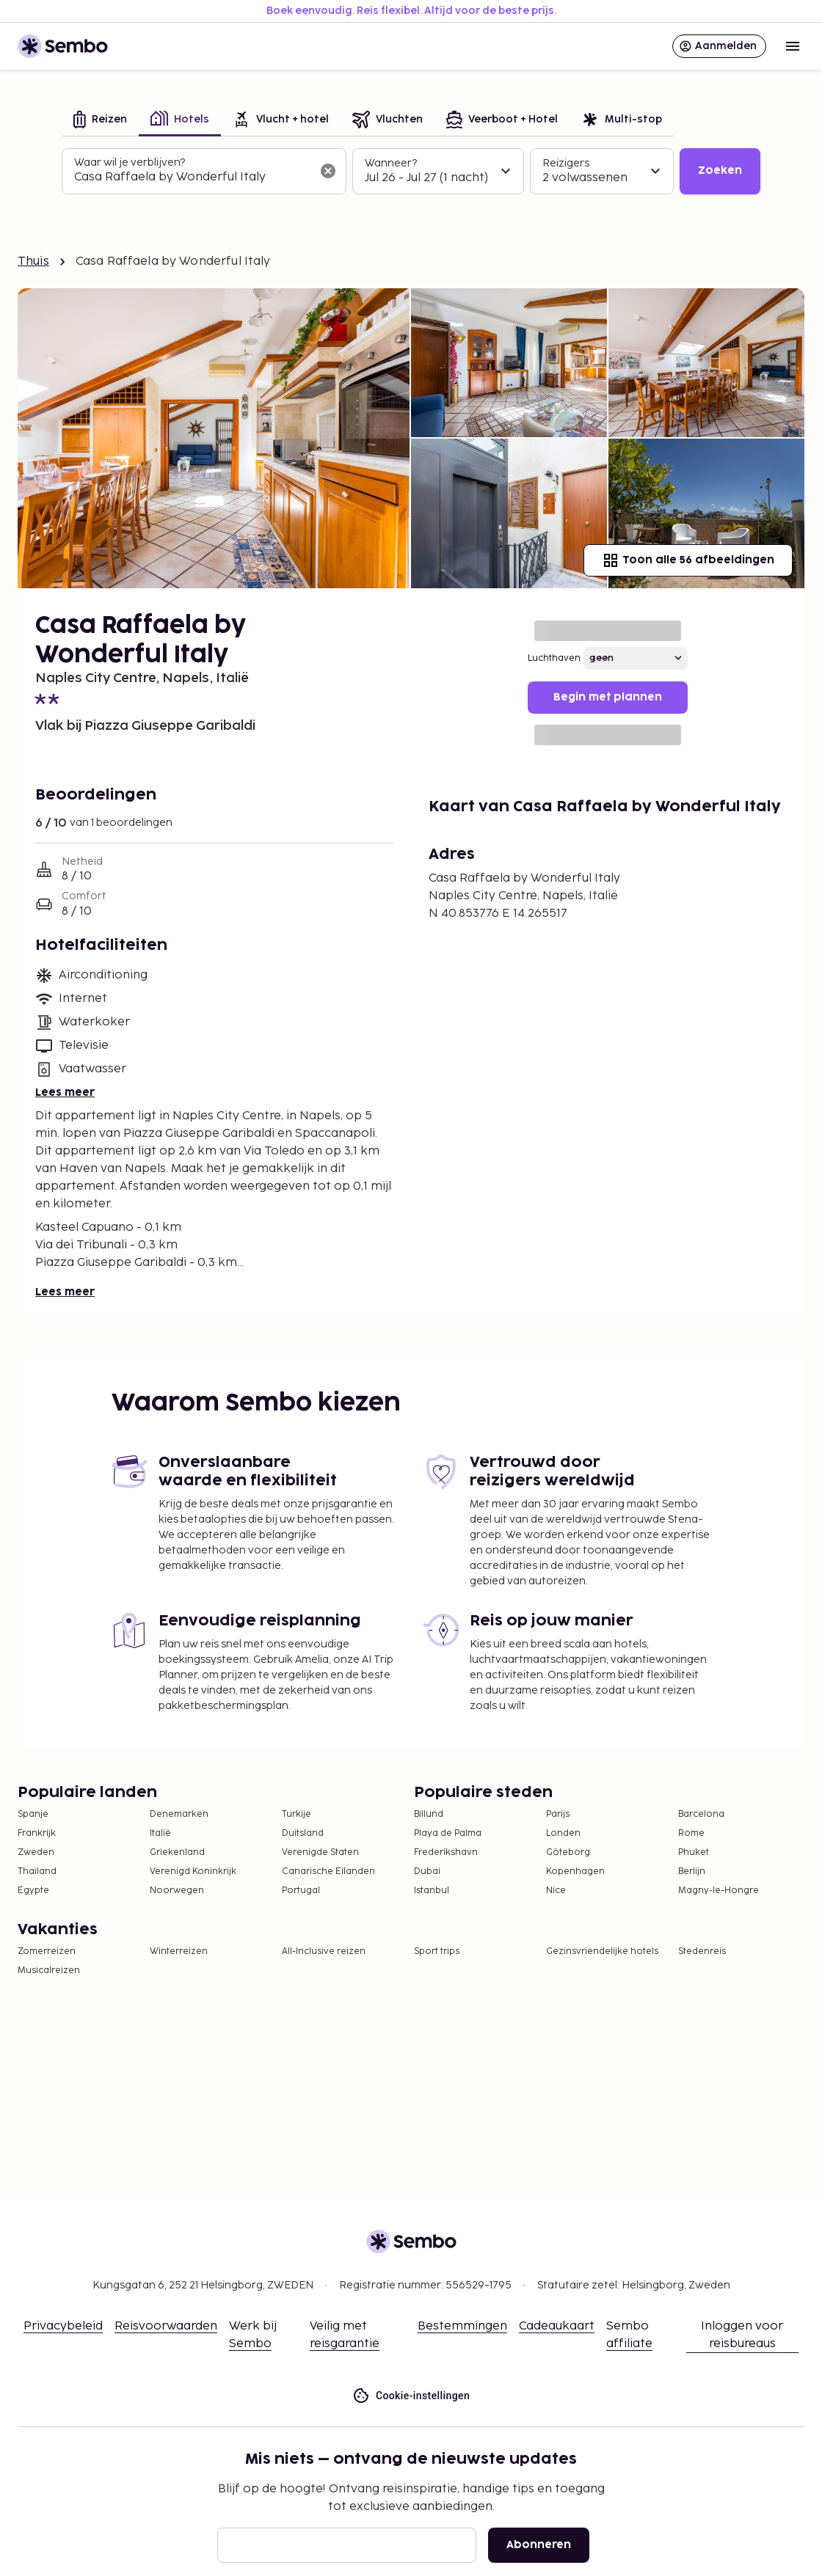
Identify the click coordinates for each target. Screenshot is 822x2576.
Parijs (558, 1814)
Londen (563, 1833)
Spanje (33, 1814)
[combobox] (192, 177)
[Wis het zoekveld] (328, 171)
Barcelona (701, 1814)
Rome (691, 1833)
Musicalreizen (49, 1970)
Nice (556, 1890)
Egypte (33, 1890)
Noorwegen (177, 1890)
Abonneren (538, 2545)
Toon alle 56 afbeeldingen (688, 560)
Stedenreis (702, 1951)
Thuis (33, 261)
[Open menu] (792, 46)
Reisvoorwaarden (165, 2326)
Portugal (301, 1890)
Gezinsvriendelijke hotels (602, 1951)
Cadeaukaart (556, 2326)
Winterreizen (179, 1951)
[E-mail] (346, 2545)
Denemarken (179, 1814)
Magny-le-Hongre (718, 1890)
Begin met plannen (607, 697)
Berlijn (691, 1871)
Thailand (37, 1871)
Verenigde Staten (320, 1852)
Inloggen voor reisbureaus (742, 2335)
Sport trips (436, 1951)
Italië (160, 1833)
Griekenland (177, 1852)
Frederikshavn (446, 1852)
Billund (428, 1814)
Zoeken (720, 170)
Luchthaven (554, 658)
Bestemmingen (462, 2326)
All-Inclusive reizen (323, 1951)
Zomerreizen (47, 1951)
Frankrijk (37, 1833)
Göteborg (568, 1852)
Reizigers (565, 163)
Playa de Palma (447, 1833)
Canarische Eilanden (328, 1871)
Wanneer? (391, 163)
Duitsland (303, 1833)
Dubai (427, 1871)
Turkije (296, 1814)
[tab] (100, 120)
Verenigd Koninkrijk (193, 1871)
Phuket (693, 1852)
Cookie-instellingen (411, 2395)
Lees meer (65, 1092)
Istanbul (431, 1890)
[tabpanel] (411, 171)
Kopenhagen (575, 1871)
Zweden (36, 1852)
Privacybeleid (63, 2326)
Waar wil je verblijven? (129, 162)
